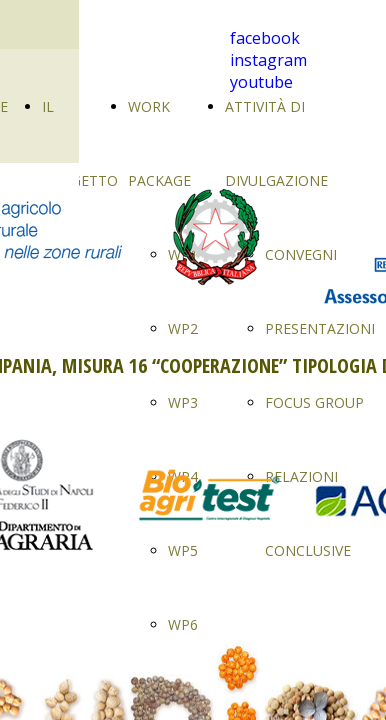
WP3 (183, 402)
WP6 (183, 624)
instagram (268, 60)
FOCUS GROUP (314, 402)
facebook (265, 38)
